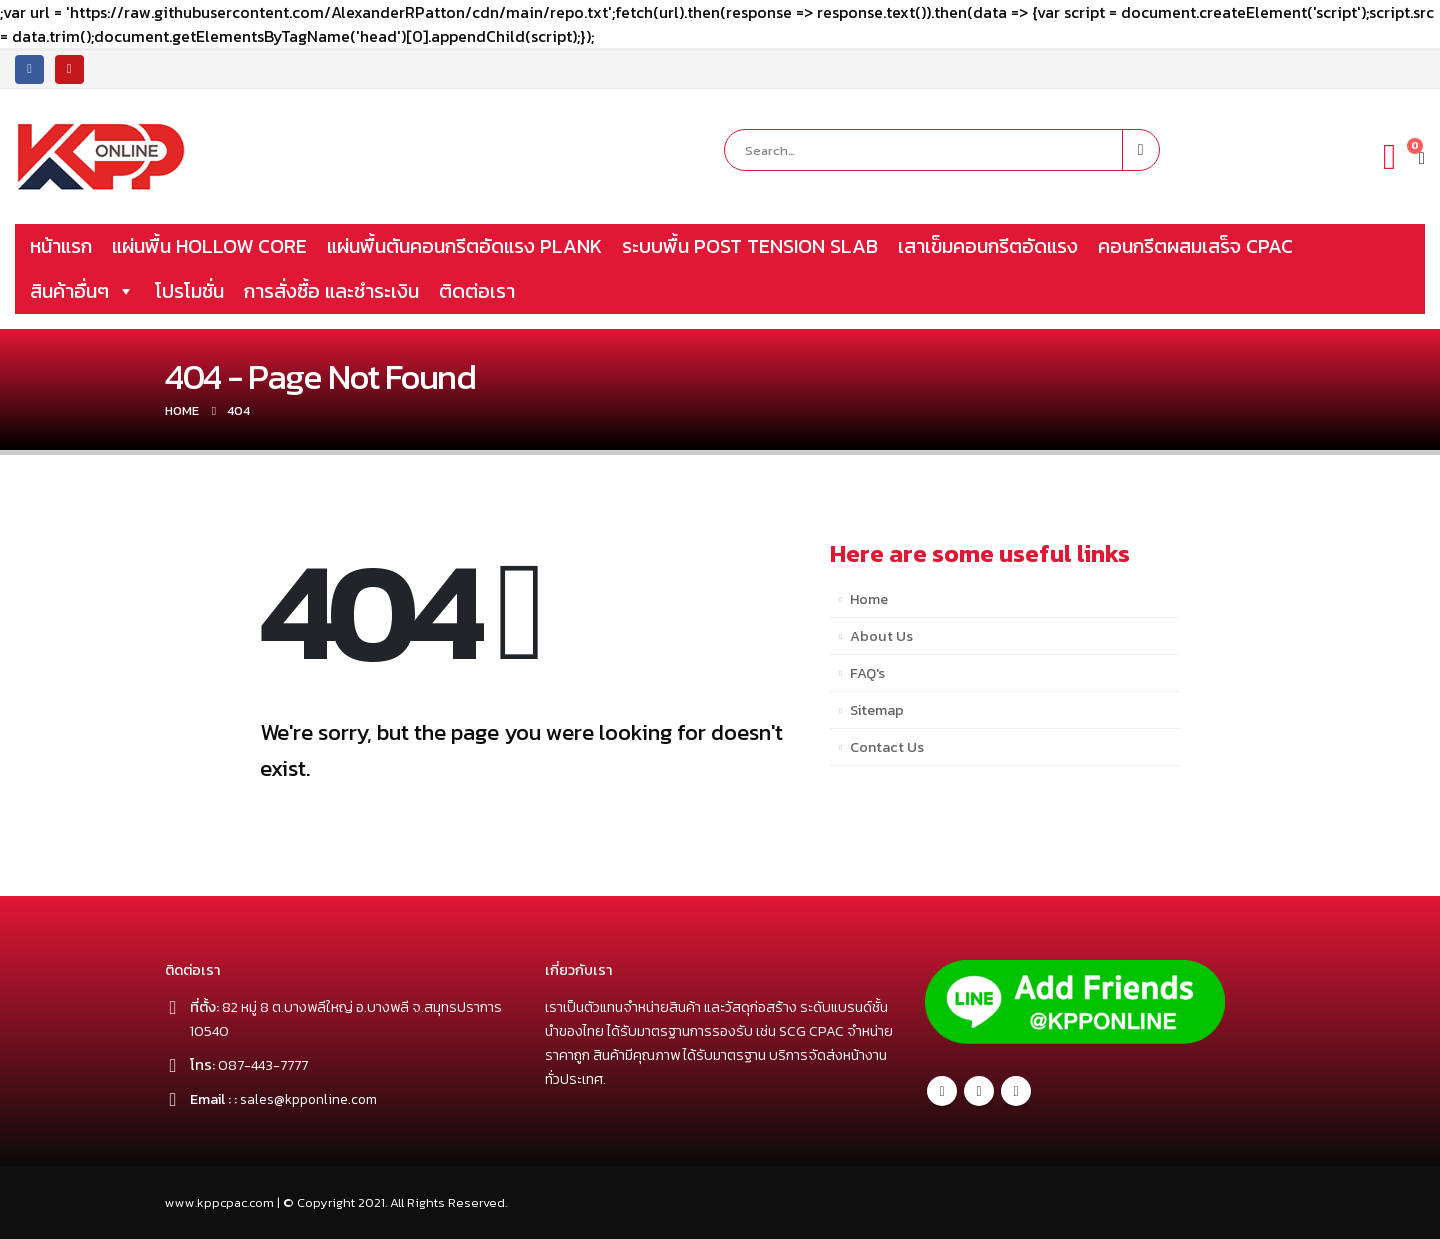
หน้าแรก (61, 246)
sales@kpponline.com (310, 1099)
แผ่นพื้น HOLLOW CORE (209, 246)
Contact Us (887, 747)
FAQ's (867, 673)
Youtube (1016, 1091)
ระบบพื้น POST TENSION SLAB (750, 246)
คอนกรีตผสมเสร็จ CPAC (1195, 246)
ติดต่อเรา (477, 291)
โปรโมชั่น (189, 291)
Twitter (979, 1091)
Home (869, 599)
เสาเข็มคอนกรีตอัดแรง (988, 246)
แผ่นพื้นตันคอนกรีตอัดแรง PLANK (464, 246)
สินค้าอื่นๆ (82, 291)
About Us (881, 636)
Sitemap (877, 710)
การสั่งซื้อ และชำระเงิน (331, 291)
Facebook (942, 1091)
